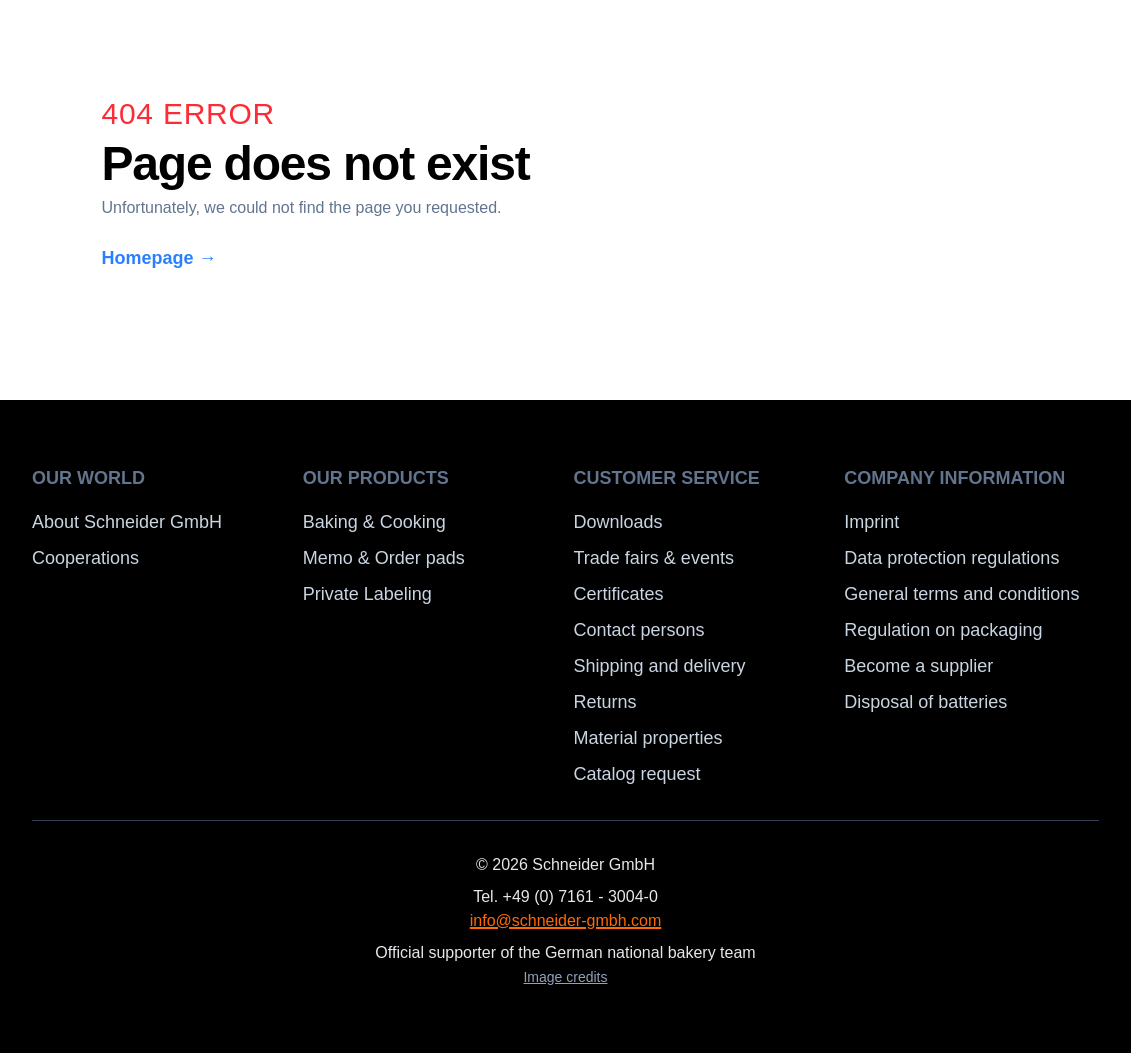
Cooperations (85, 558)
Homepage (159, 258)
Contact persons (639, 630)
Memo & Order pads (384, 558)
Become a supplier (918, 666)
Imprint (871, 522)
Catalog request (637, 774)
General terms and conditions (961, 594)
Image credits (565, 977)
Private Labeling (367, 594)
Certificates (619, 594)
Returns (605, 702)
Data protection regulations (951, 558)
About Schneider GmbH (127, 522)
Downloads (618, 522)
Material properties (648, 738)
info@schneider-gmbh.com (565, 920)
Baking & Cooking (374, 522)
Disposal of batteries (925, 702)
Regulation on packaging (943, 630)
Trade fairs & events (654, 558)
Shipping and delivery (660, 666)
